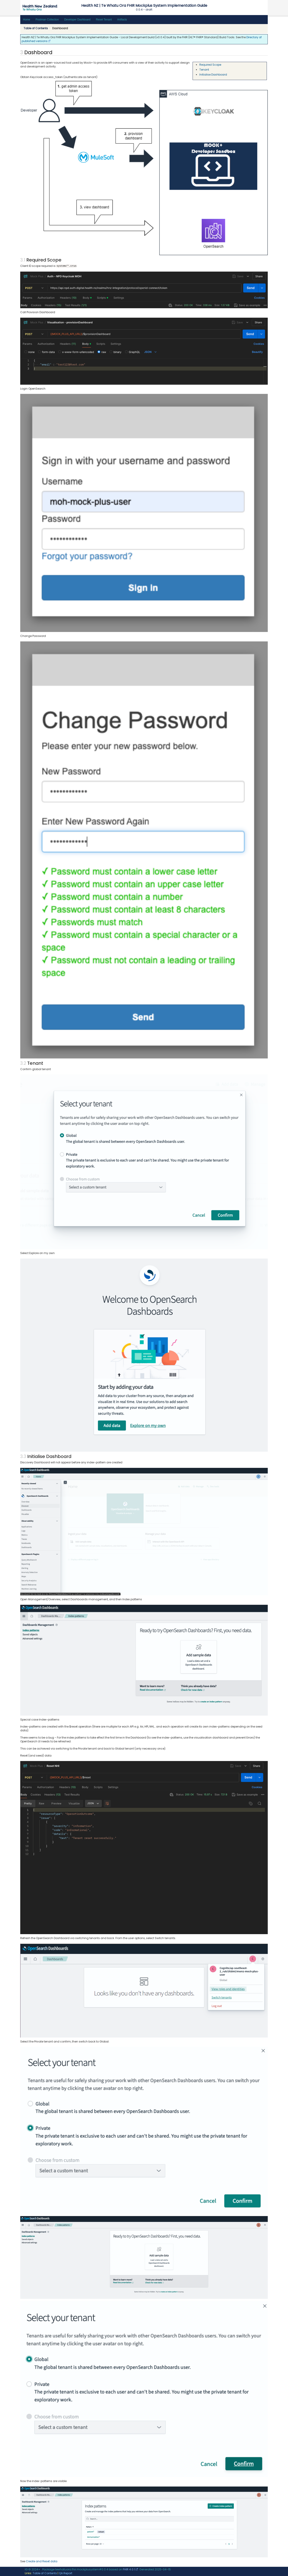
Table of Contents (45, 2573)
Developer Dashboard (77, 19)
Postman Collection (47, 19)
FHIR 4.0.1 (129, 2569)
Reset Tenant (104, 19)
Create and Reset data (41, 2561)
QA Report (65, 2573)
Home (26, 19)
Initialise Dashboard (213, 74)
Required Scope (210, 65)
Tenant (204, 69)
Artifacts (122, 19)
